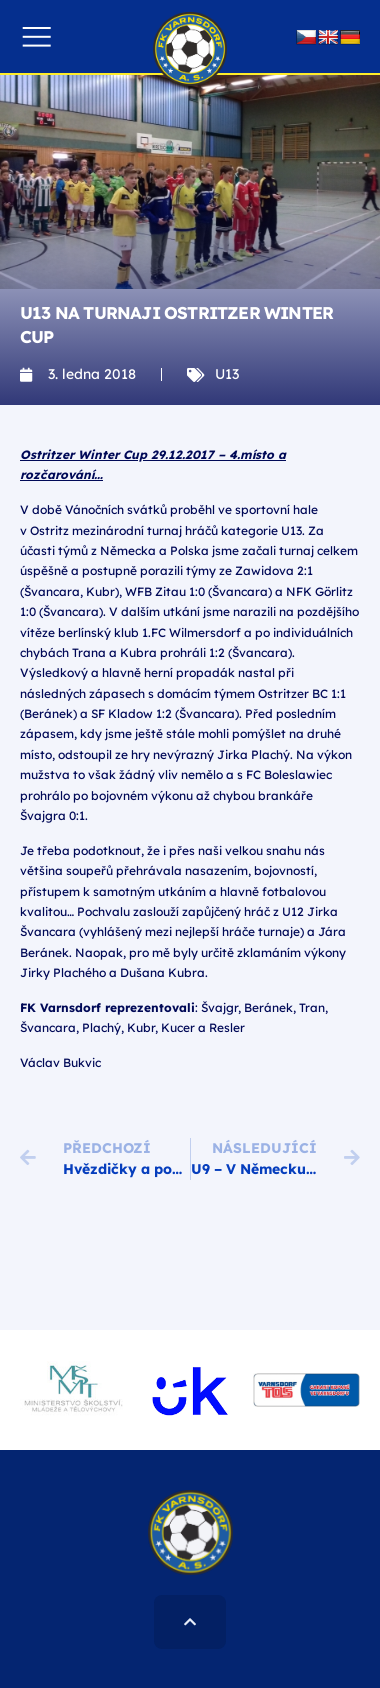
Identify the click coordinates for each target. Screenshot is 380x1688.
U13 (227, 374)
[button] (36, 36)
